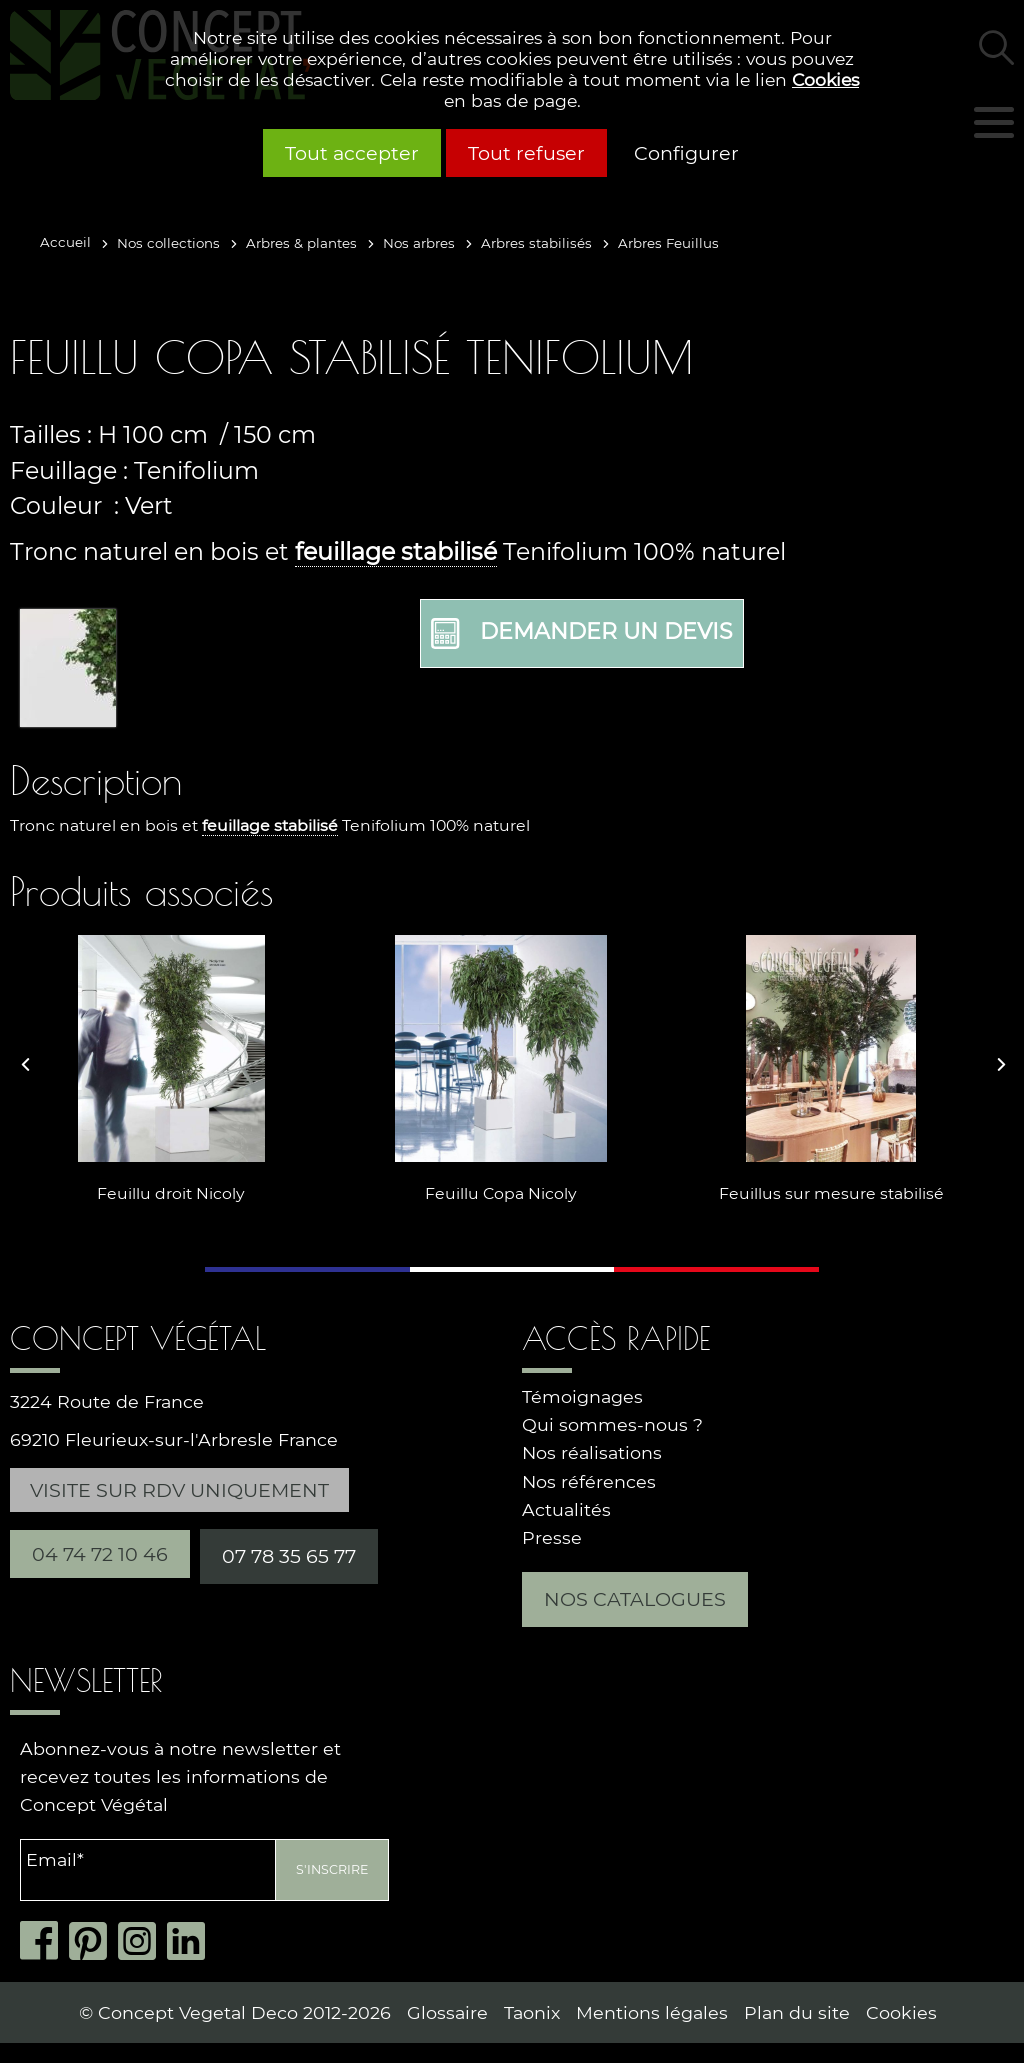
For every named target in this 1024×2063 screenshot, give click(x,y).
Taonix (532, 2012)
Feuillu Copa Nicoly (495, 1193)
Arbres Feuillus (668, 243)
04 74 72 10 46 (100, 1554)
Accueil (65, 242)
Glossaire (447, 2012)
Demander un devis (582, 633)
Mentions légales (652, 2012)
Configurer (686, 153)
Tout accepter (352, 153)
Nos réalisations (592, 1452)
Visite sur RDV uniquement (179, 1490)
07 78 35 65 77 (289, 1556)
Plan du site (797, 2012)
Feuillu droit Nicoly (165, 1193)
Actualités (566, 1509)
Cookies (825, 79)
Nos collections (168, 243)
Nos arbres (419, 243)
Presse (552, 1537)
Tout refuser (526, 153)
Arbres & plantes (301, 243)
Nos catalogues (635, 1599)
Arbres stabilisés (536, 243)
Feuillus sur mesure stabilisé (825, 1193)
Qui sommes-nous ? (612, 1424)
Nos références (589, 1481)
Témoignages (582, 1396)
